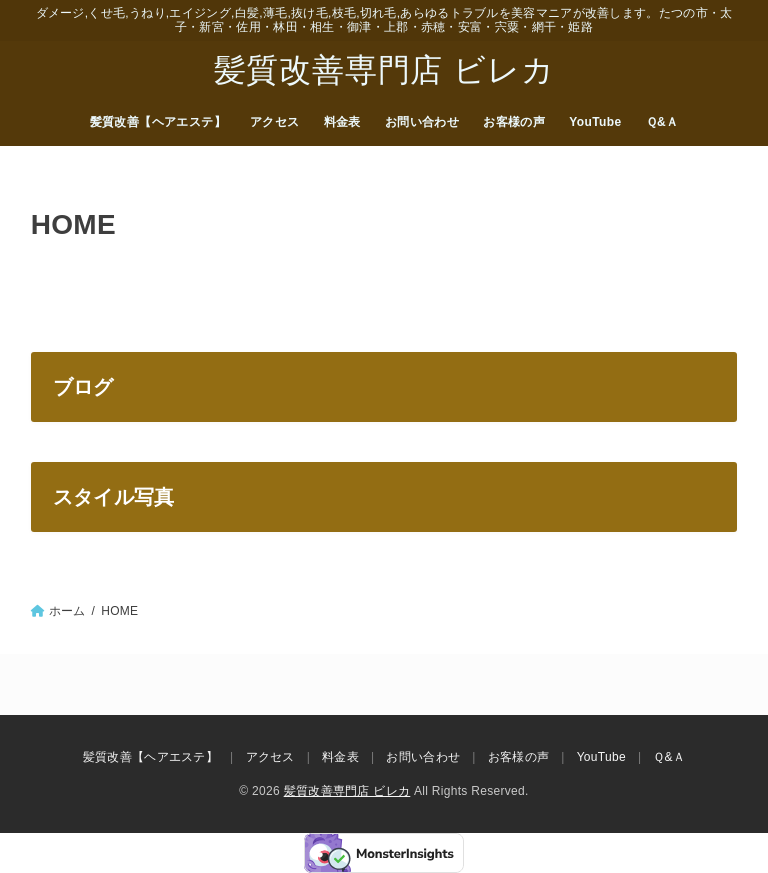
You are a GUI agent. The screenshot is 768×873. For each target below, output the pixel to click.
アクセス (275, 122)
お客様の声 (514, 122)
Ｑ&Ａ (662, 122)
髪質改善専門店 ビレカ (384, 70)
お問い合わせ (422, 122)
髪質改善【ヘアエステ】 (158, 122)
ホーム (67, 611)
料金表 (342, 122)
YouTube (595, 122)
